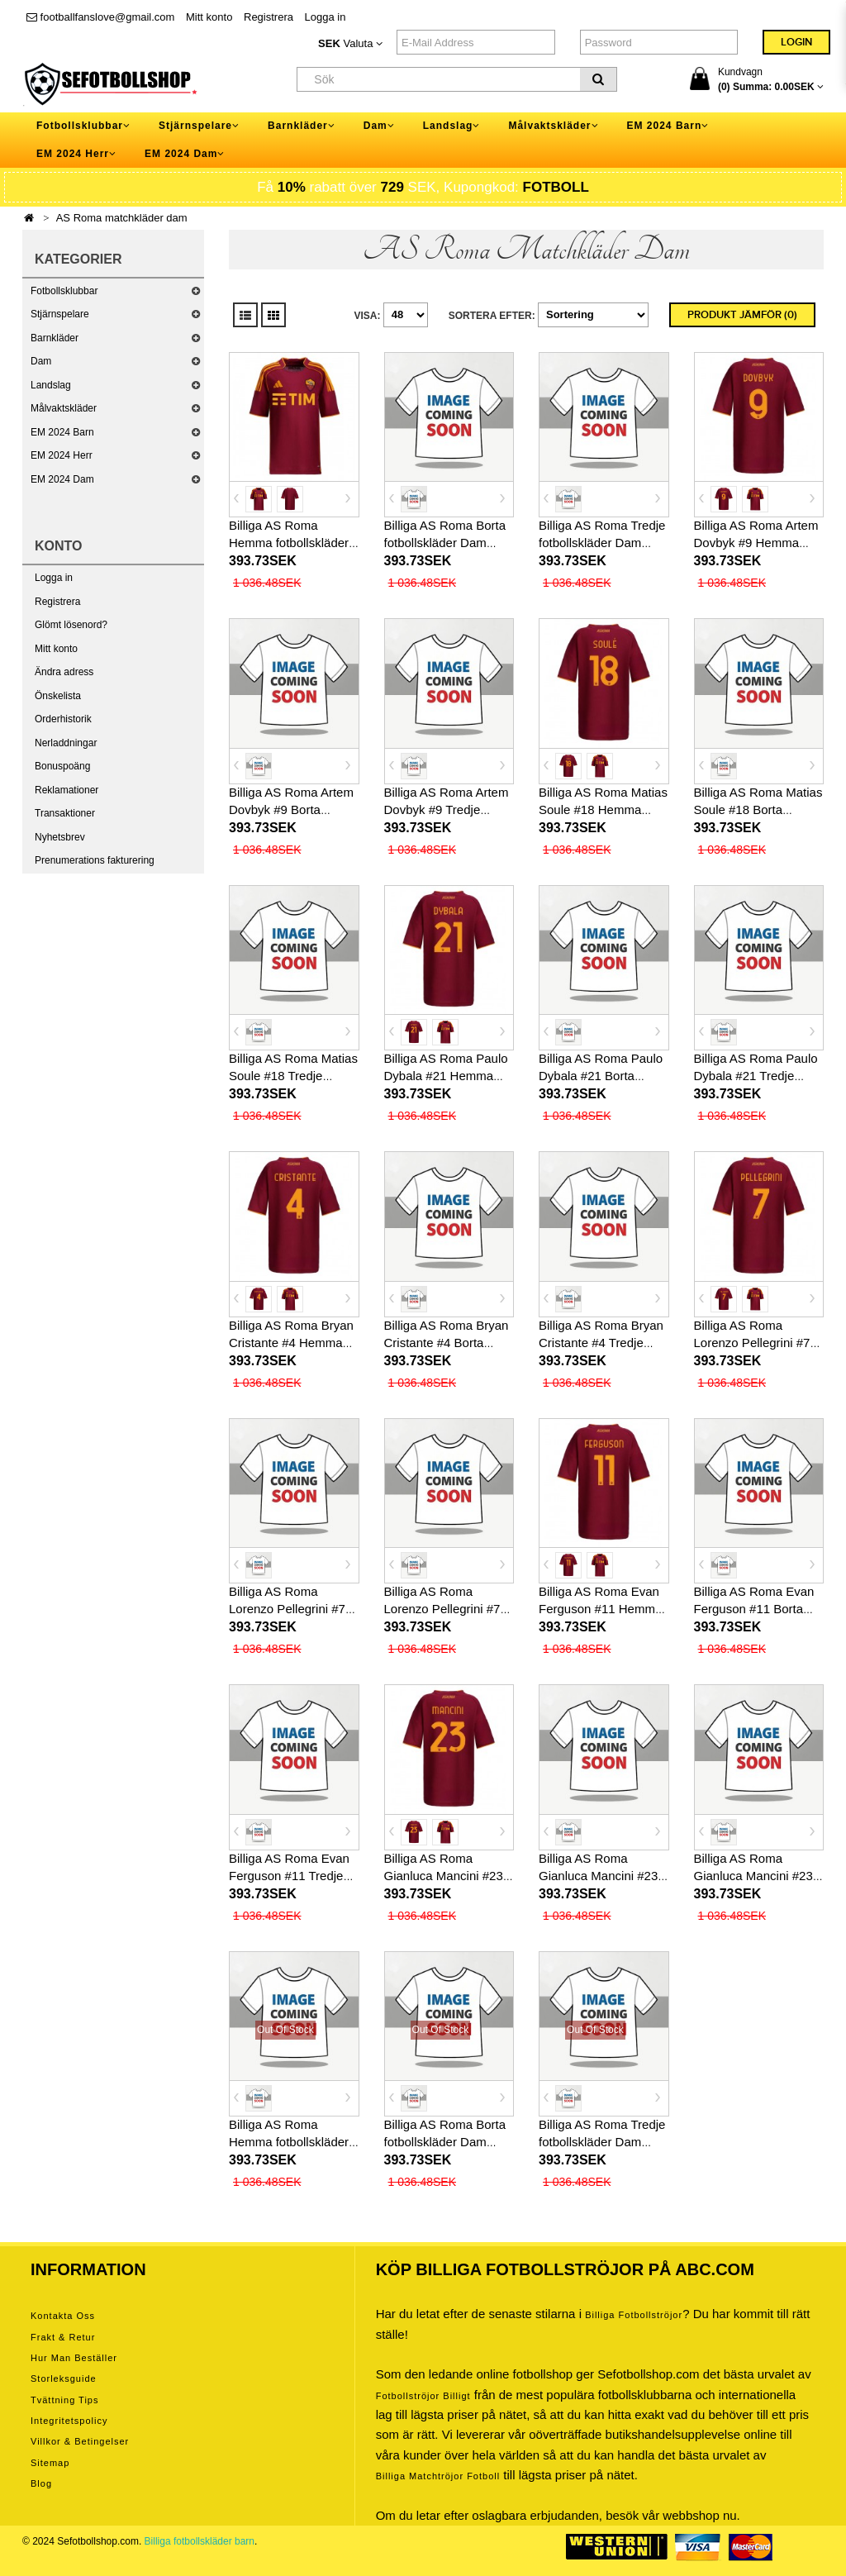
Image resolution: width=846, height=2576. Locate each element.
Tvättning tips (64, 2400)
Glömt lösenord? (71, 625)
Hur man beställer (74, 2358)
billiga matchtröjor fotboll (438, 2476)
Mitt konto (209, 17)
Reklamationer (66, 790)
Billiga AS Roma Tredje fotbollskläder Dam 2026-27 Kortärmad (602, 2141)
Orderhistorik (63, 719)
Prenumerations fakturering (94, 860)
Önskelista (58, 696)
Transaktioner (65, 813)
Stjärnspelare (60, 314)
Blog (41, 2483)
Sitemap (50, 2463)
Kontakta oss (63, 2316)
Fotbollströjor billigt (423, 2396)
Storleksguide (64, 2378)
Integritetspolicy (69, 2421)
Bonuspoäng (62, 766)
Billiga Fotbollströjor (633, 2315)
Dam (41, 361)
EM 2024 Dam (62, 479)
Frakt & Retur (63, 2337)
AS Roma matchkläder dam (122, 218)
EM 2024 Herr (62, 455)
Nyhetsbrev (60, 837)
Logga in (325, 17)
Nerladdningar (66, 743)
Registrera (268, 17)
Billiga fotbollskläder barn (199, 2541)
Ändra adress (64, 672)
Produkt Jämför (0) (742, 314)
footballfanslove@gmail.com (100, 17)
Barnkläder (54, 338)
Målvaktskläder (64, 408)
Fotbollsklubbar (64, 291)
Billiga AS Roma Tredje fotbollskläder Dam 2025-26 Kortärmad (602, 542)
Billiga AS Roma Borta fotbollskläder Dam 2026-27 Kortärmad (445, 2141)
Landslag (51, 385)
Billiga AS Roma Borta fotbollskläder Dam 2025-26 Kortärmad (445, 542)
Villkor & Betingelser (80, 2441)
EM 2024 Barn (62, 432)
